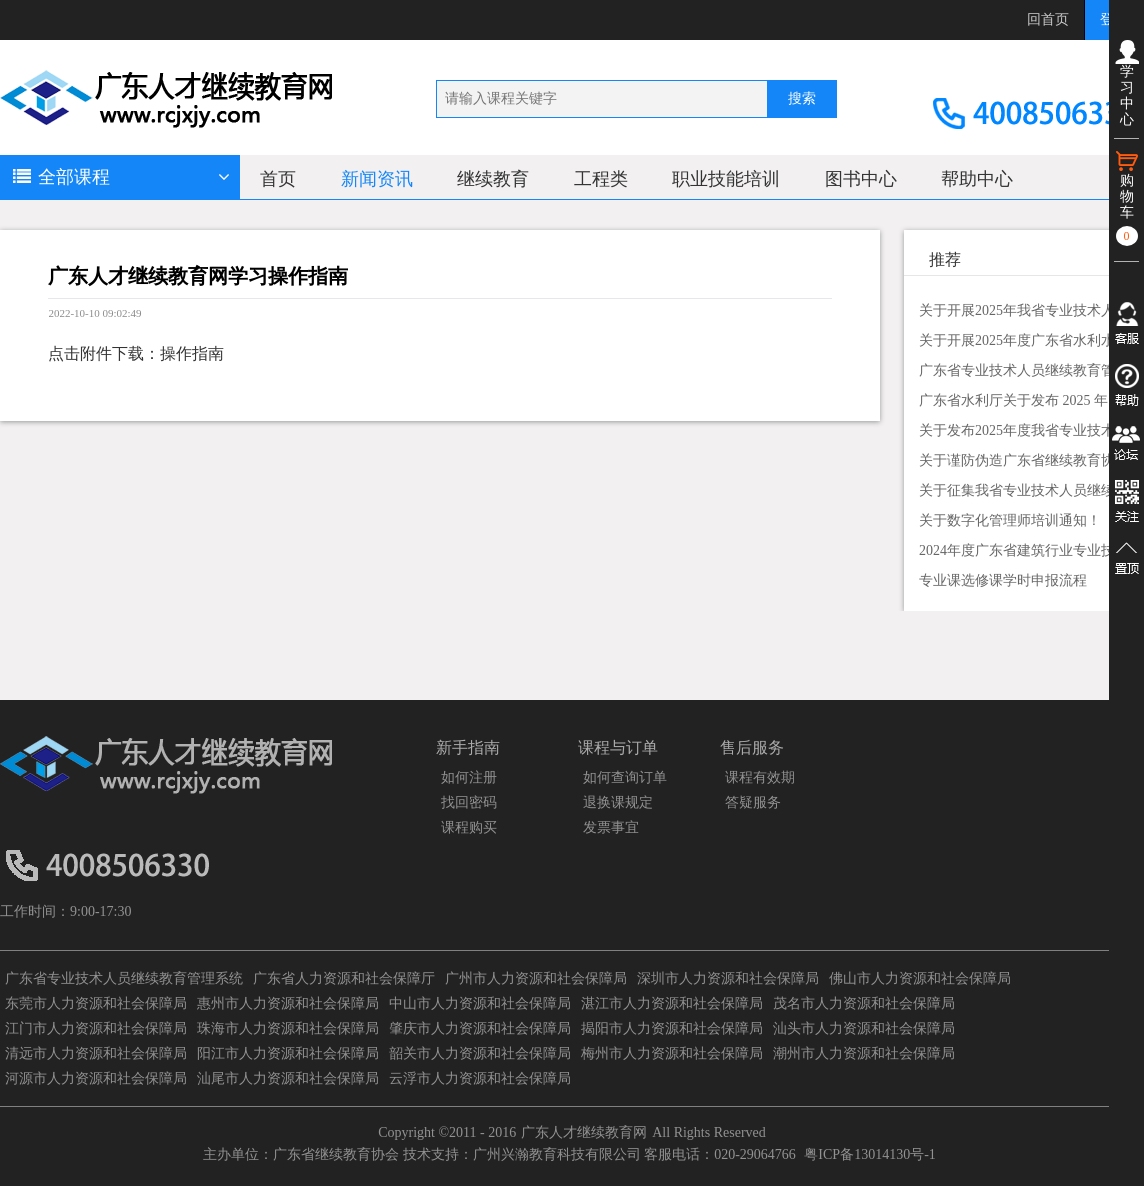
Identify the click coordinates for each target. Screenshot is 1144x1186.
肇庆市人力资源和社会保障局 (480, 1028)
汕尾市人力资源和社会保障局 (288, 1078)
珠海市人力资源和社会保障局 (288, 1028)
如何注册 (469, 777)
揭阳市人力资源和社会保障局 (672, 1028)
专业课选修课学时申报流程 (1003, 580)
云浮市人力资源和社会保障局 (480, 1078)
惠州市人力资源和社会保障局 (288, 1003)
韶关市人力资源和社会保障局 (480, 1053)
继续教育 (493, 179)
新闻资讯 (377, 179)
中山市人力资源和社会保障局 (480, 1003)
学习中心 (1127, 83)
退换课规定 (618, 802)
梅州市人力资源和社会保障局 (672, 1053)
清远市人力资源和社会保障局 (96, 1053)
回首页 (1048, 19)
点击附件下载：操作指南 (136, 353)
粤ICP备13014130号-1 (869, 1154)
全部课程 (120, 177)
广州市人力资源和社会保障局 (536, 978)
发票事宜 (611, 827)
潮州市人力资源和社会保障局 (864, 1053)
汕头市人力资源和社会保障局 (864, 1028)
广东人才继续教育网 (584, 1132)
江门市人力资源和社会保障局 (96, 1028)
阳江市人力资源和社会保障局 (288, 1053)
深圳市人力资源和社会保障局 (728, 978)
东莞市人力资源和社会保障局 (96, 1003)
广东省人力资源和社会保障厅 (344, 978)
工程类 (601, 179)
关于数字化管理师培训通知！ (1010, 520)
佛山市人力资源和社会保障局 (920, 978)
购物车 (1127, 197)
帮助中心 (977, 179)
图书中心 (861, 179)
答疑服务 (753, 802)
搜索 (802, 98)
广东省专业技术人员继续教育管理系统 (124, 978)
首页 (278, 179)
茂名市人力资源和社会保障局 (864, 1003)
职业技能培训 (726, 179)
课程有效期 (760, 777)
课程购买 (469, 827)
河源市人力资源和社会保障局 (96, 1078)
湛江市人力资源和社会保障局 (672, 1003)
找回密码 (469, 802)
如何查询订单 (625, 777)
